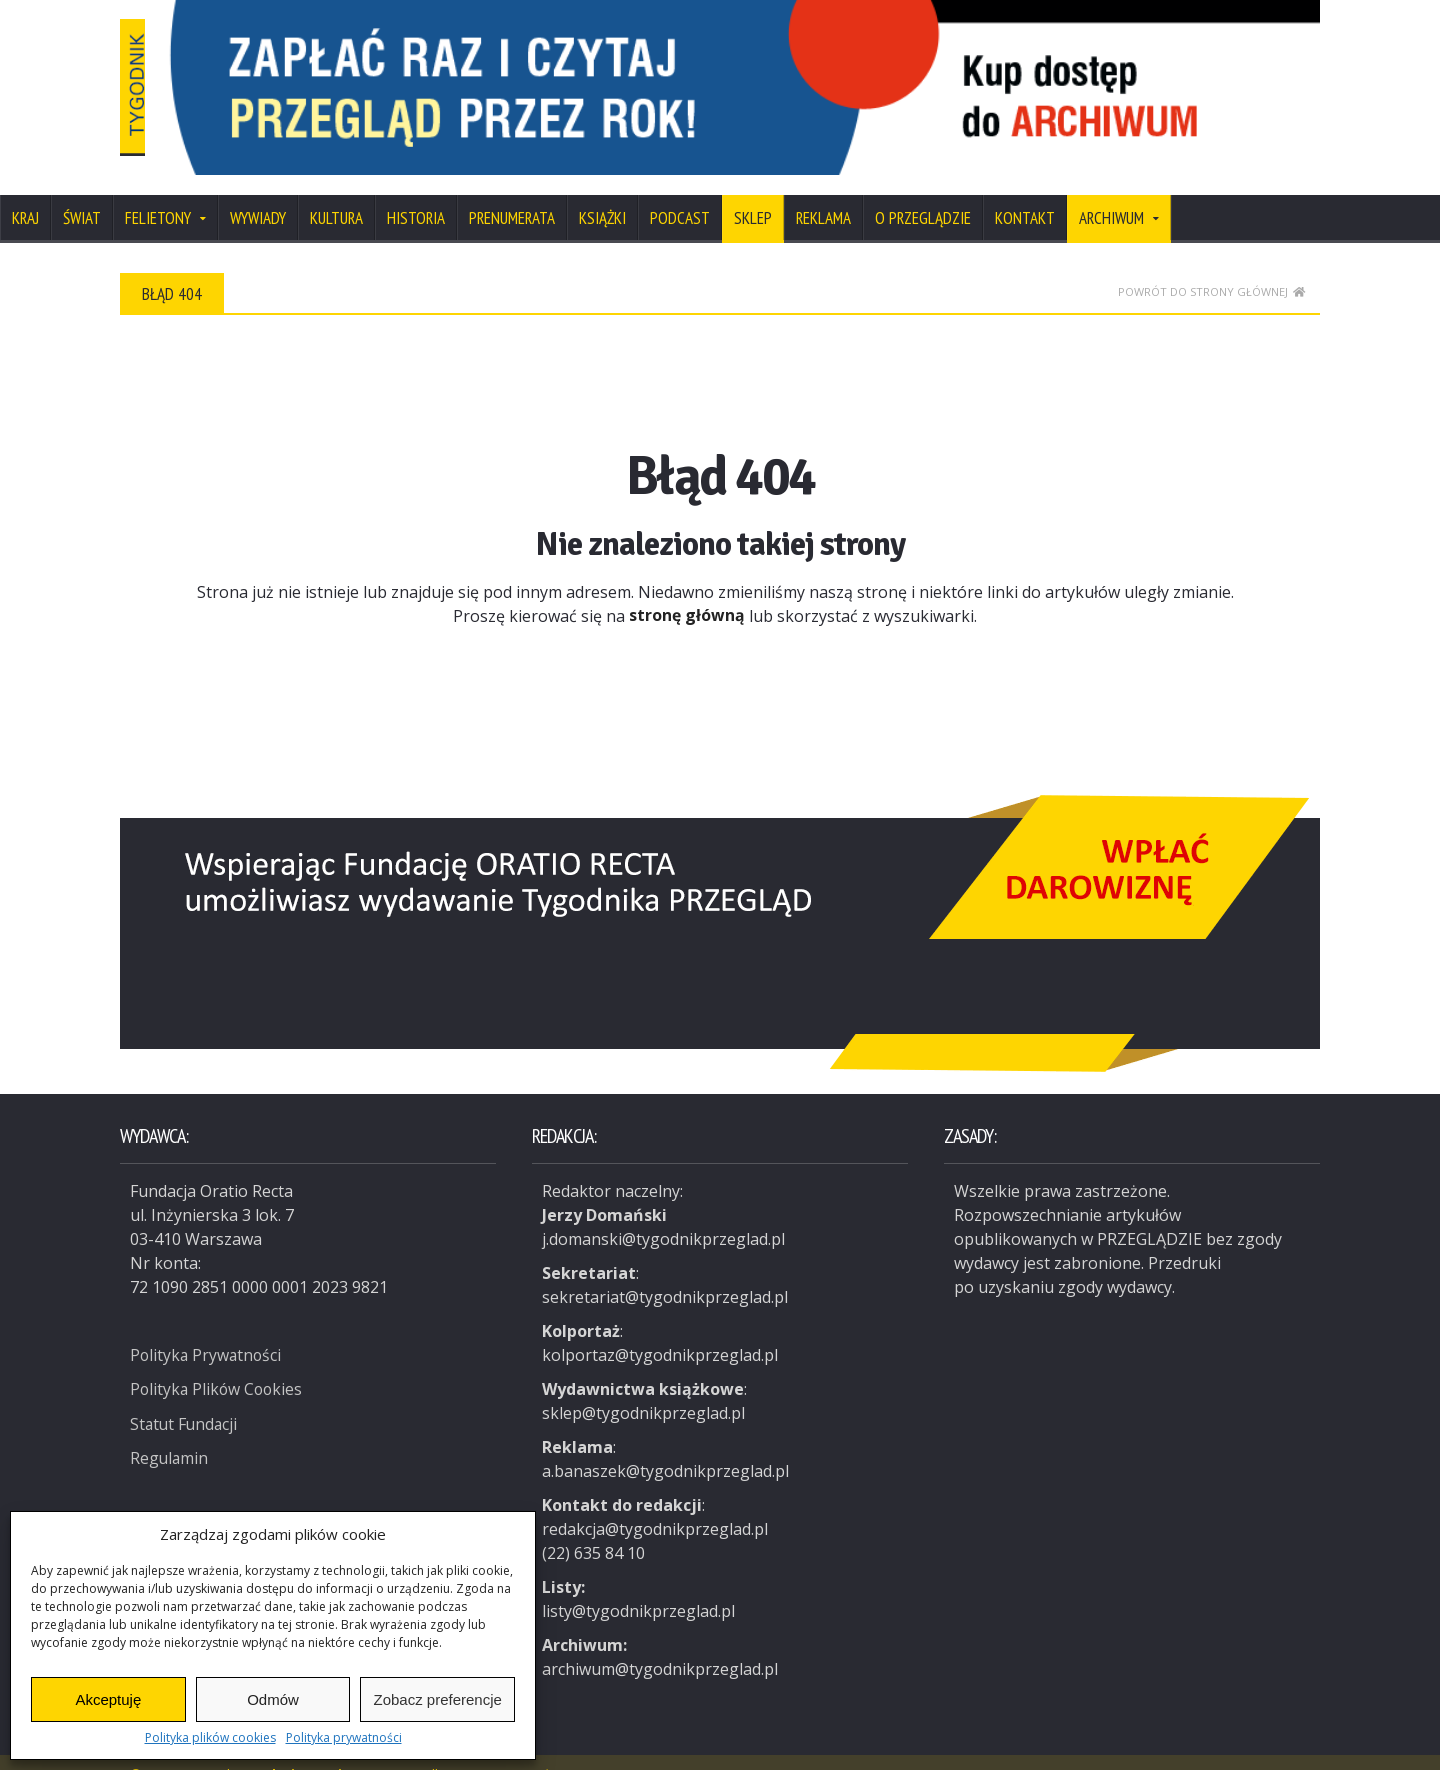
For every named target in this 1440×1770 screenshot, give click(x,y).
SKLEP (753, 192)
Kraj (25, 192)
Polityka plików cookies (210, 1738)
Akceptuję (108, 1699)
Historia (416, 192)
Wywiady (258, 192)
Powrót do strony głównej (1211, 265)
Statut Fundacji (185, 1396)
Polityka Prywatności (207, 1328)
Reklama (823, 192)
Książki (602, 192)
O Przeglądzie (923, 192)
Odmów (273, 1699)
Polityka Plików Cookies (218, 1362)
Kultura (336, 192)
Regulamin (170, 1430)
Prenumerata (512, 192)
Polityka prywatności (344, 1738)
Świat (82, 192)
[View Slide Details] (820, 74)
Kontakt (1025, 192)
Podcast (680, 192)
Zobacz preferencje (437, 1699)
